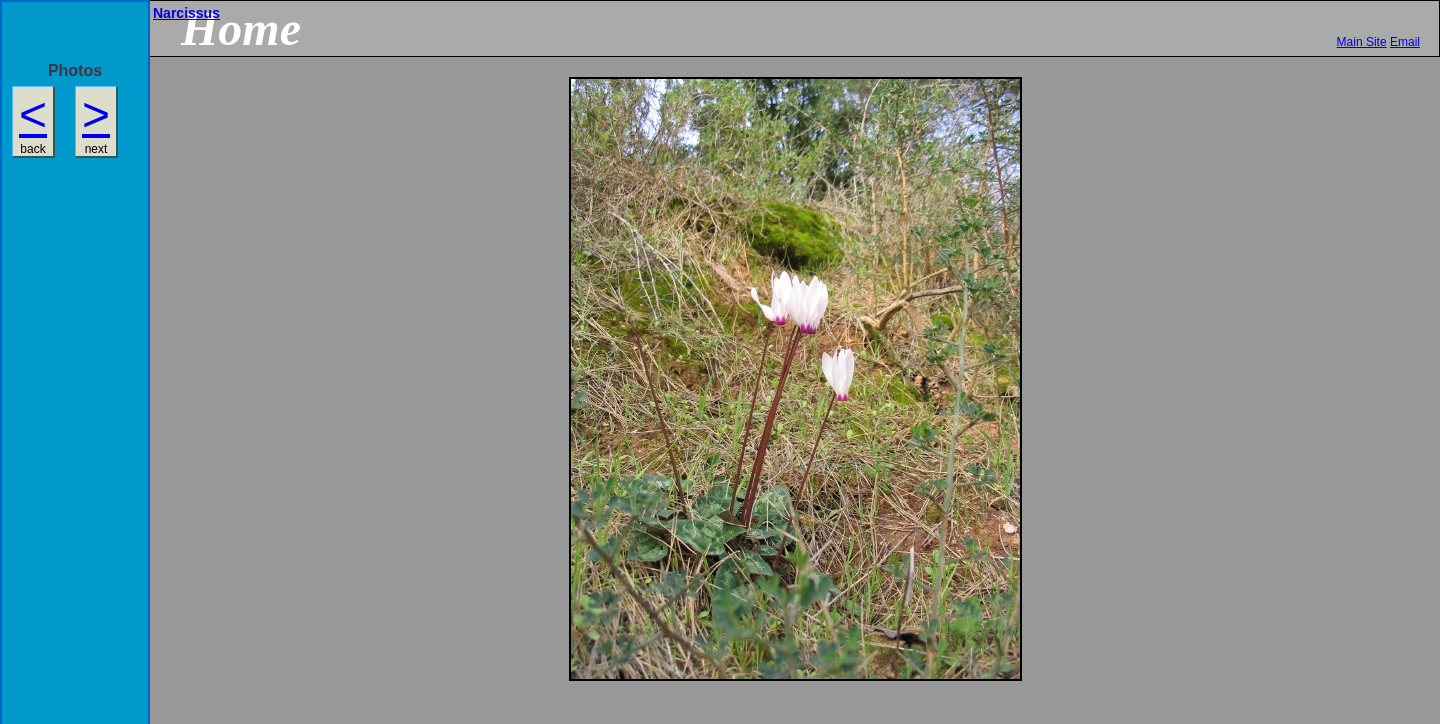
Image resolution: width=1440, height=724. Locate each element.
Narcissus (186, 13)
